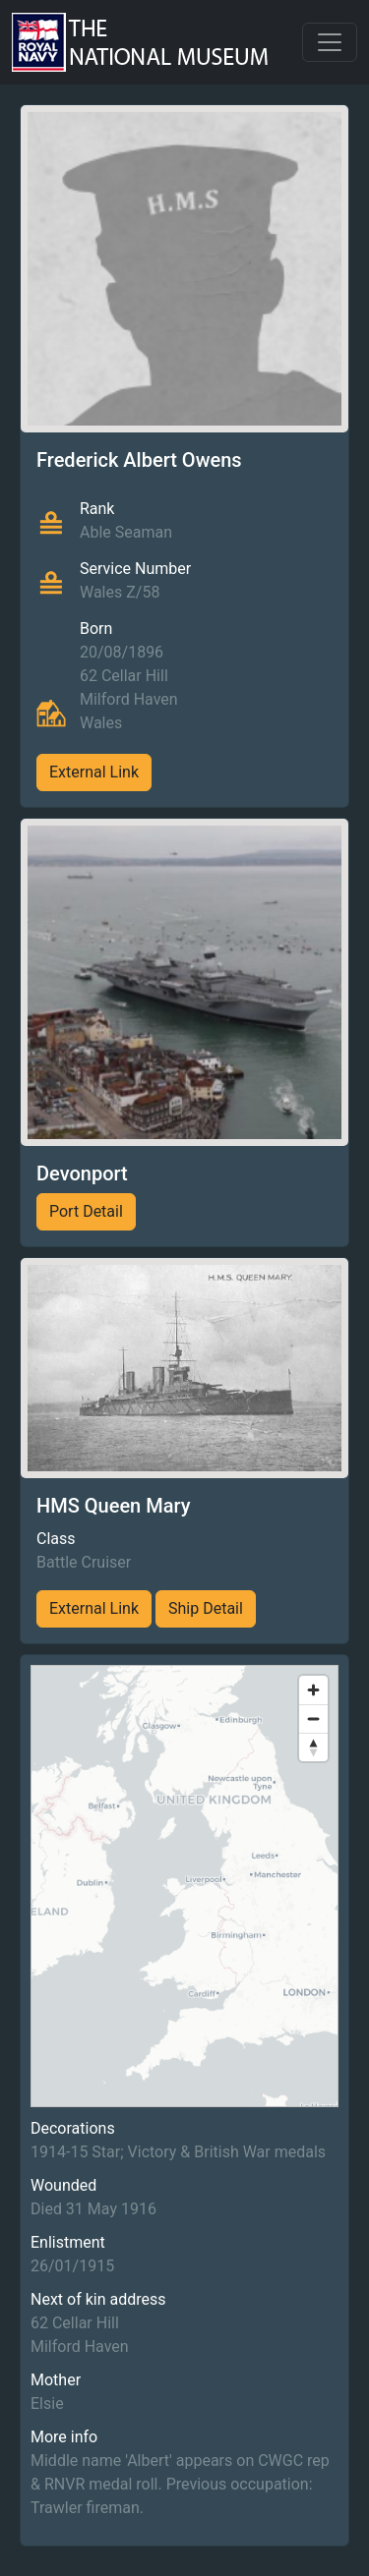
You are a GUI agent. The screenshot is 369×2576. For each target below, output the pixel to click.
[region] (184, 1886)
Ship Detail (205, 1608)
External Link (94, 772)
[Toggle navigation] (329, 42)
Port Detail (86, 1211)
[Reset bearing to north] (313, 1747)
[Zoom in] (313, 1690)
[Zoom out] (313, 1718)
